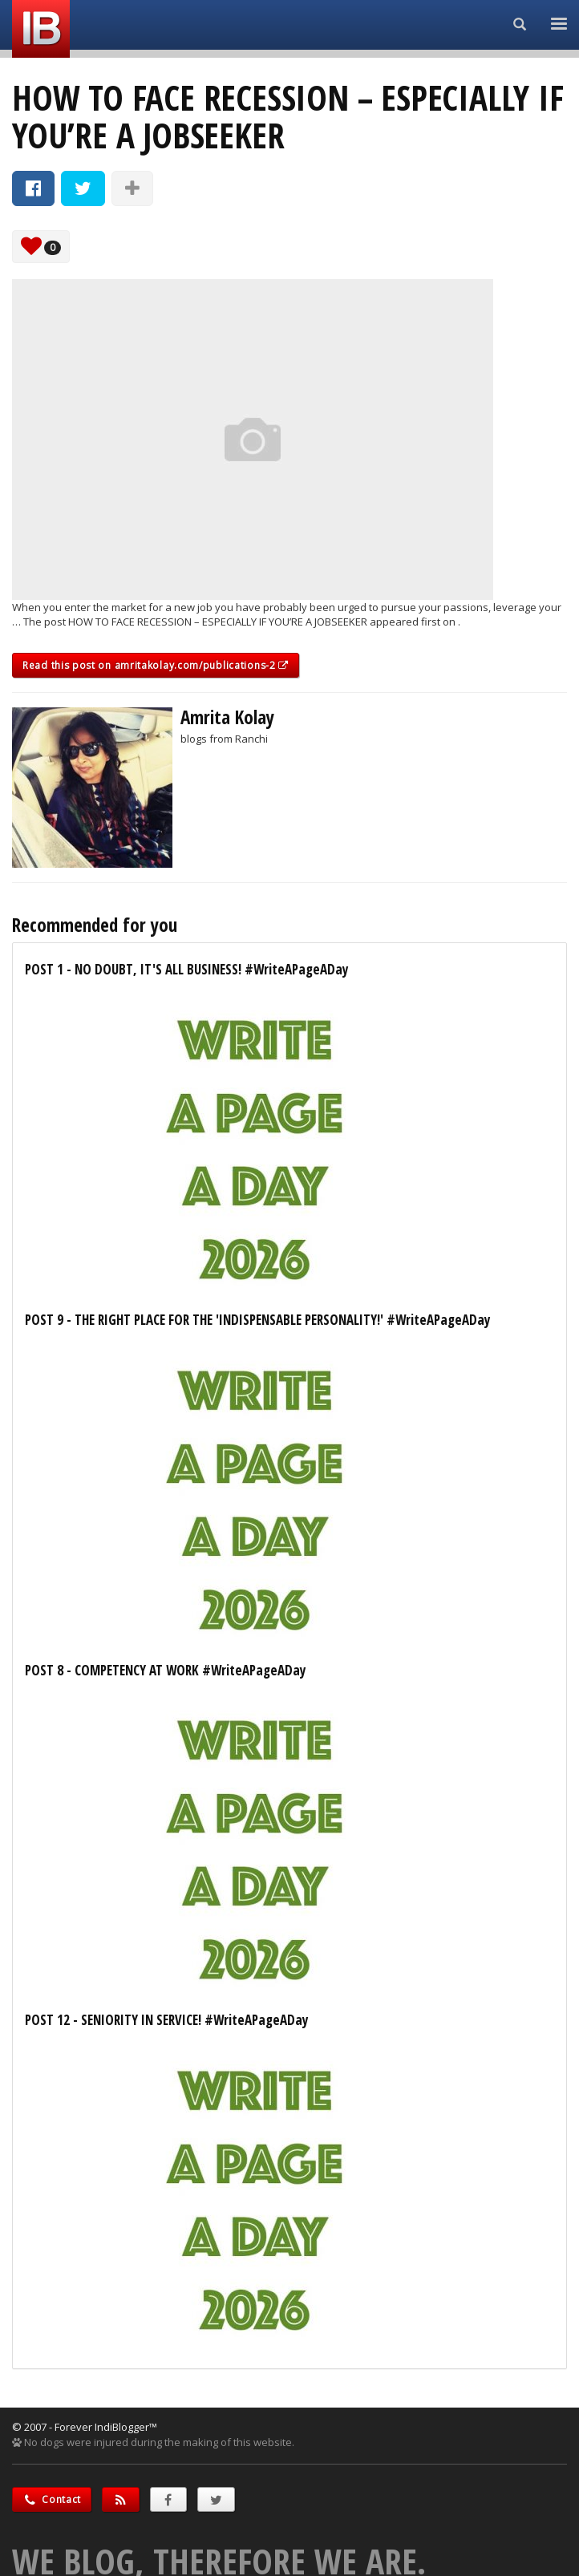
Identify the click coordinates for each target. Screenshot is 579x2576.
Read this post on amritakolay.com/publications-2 (155, 665)
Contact (51, 2499)
